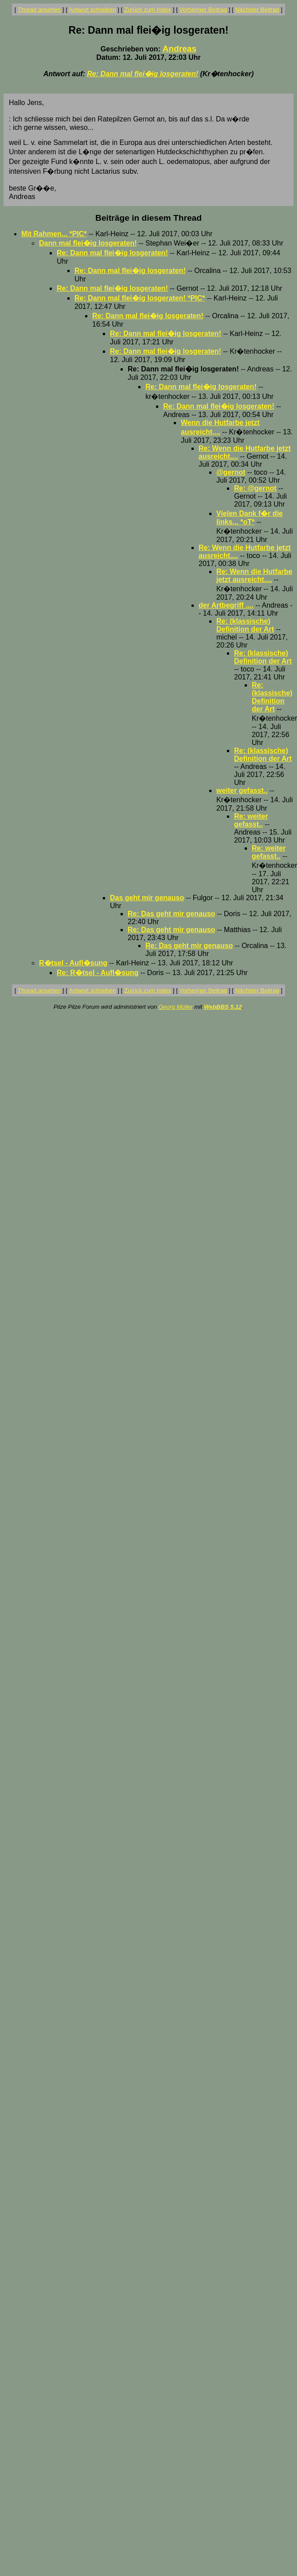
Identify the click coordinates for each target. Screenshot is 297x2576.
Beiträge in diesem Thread (148, 217)
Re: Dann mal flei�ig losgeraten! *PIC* (139, 298)
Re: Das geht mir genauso (171, 913)
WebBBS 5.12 (223, 1006)
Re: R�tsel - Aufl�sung (97, 972)
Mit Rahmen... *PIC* (54, 234)
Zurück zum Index (147, 9)
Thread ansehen (39, 9)
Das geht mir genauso (147, 898)
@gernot (230, 472)
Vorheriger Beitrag (203, 9)
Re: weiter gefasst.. (251, 820)
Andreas (179, 48)
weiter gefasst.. (242, 790)
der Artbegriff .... (226, 605)
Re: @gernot (255, 488)
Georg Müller (176, 1006)
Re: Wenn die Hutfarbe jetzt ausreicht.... (254, 575)
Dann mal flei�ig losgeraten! (88, 243)
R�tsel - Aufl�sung (73, 963)
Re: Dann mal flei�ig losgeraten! (142, 74)
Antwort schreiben (92, 9)
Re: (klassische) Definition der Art (245, 625)
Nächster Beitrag (257, 9)
